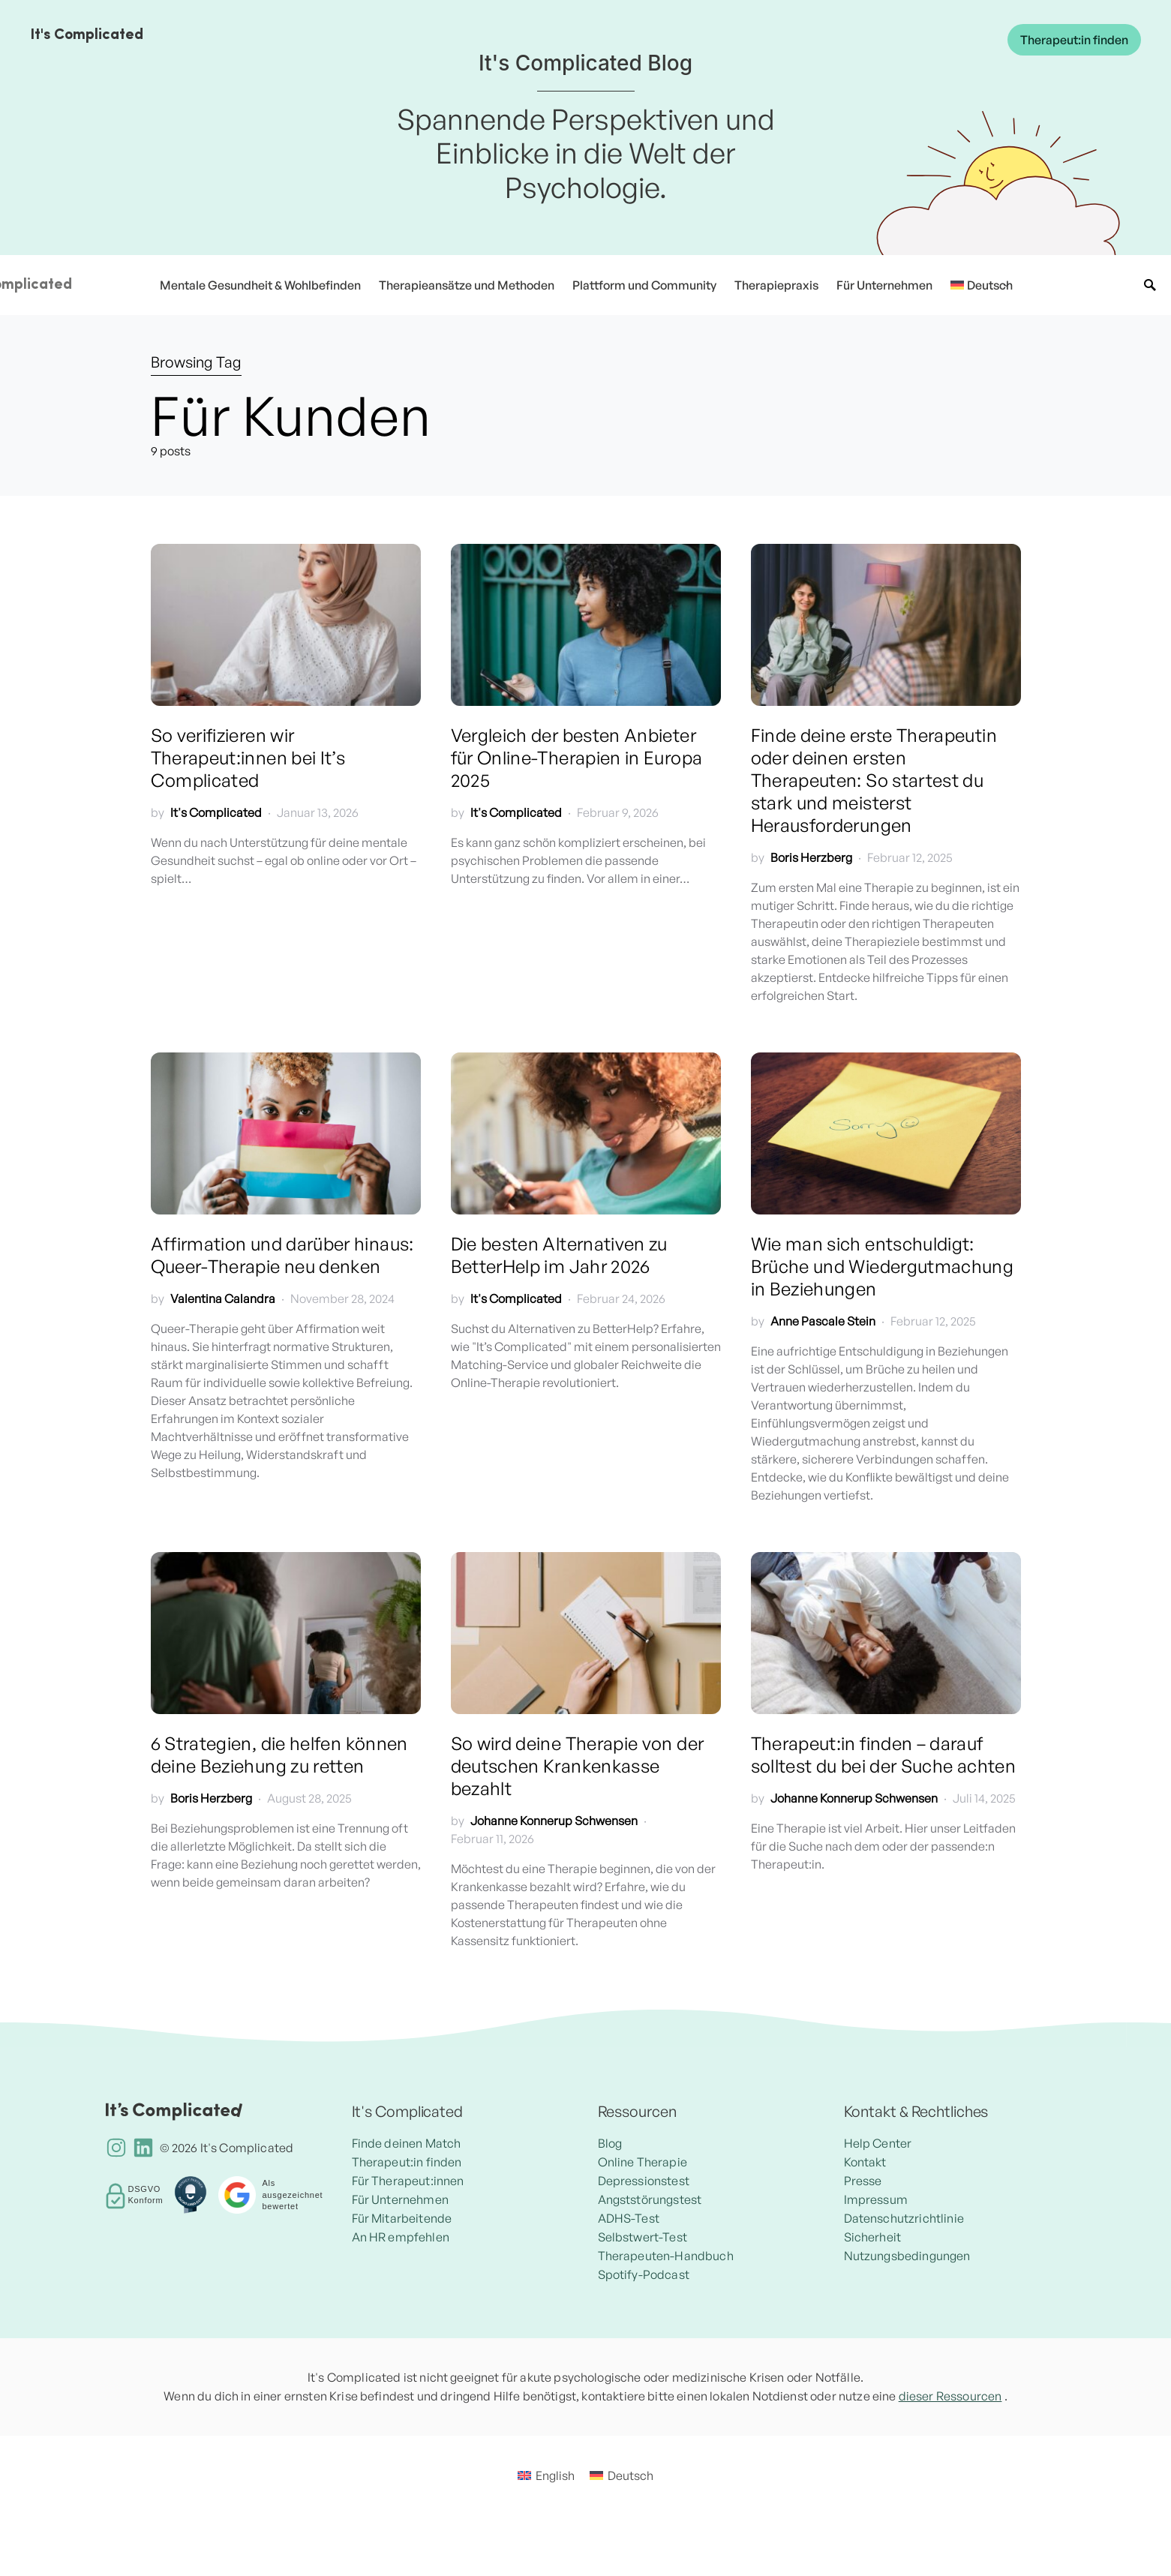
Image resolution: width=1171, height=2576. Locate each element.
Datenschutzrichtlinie (904, 2218)
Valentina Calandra (222, 1298)
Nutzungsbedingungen (907, 2255)
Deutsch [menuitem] (692, 2505)
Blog (610, 2143)
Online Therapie (642, 2161)
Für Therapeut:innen (408, 2180)
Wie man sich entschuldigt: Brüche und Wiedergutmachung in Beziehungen (882, 1266)
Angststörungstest (650, 2199)
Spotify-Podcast (643, 2274)
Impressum (876, 2199)
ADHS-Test (628, 2218)
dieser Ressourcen (950, 2395)
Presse (863, 2180)
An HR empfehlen (400, 2236)
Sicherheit (873, 2236)
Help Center (878, 2143)
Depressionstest (643, 2180)
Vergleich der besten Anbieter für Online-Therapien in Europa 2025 (577, 757)
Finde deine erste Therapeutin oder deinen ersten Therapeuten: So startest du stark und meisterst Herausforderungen (874, 780)
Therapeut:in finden (1074, 39)
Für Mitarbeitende (402, 2218)
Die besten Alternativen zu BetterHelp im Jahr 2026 (559, 1254)
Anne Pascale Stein (822, 1321)
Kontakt (865, 2161)
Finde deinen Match (406, 2143)
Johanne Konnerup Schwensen (554, 1820)
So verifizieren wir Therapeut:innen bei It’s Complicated (248, 757)
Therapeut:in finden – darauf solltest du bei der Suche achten (883, 1754)
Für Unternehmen (400, 2199)
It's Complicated (86, 35)
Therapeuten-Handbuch (666, 2255)
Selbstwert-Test (642, 2236)
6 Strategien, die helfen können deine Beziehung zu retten (279, 1754)
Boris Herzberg (811, 857)
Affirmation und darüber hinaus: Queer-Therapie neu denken (282, 1254)
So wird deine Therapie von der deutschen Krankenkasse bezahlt (577, 1766)
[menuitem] (976, 285)
